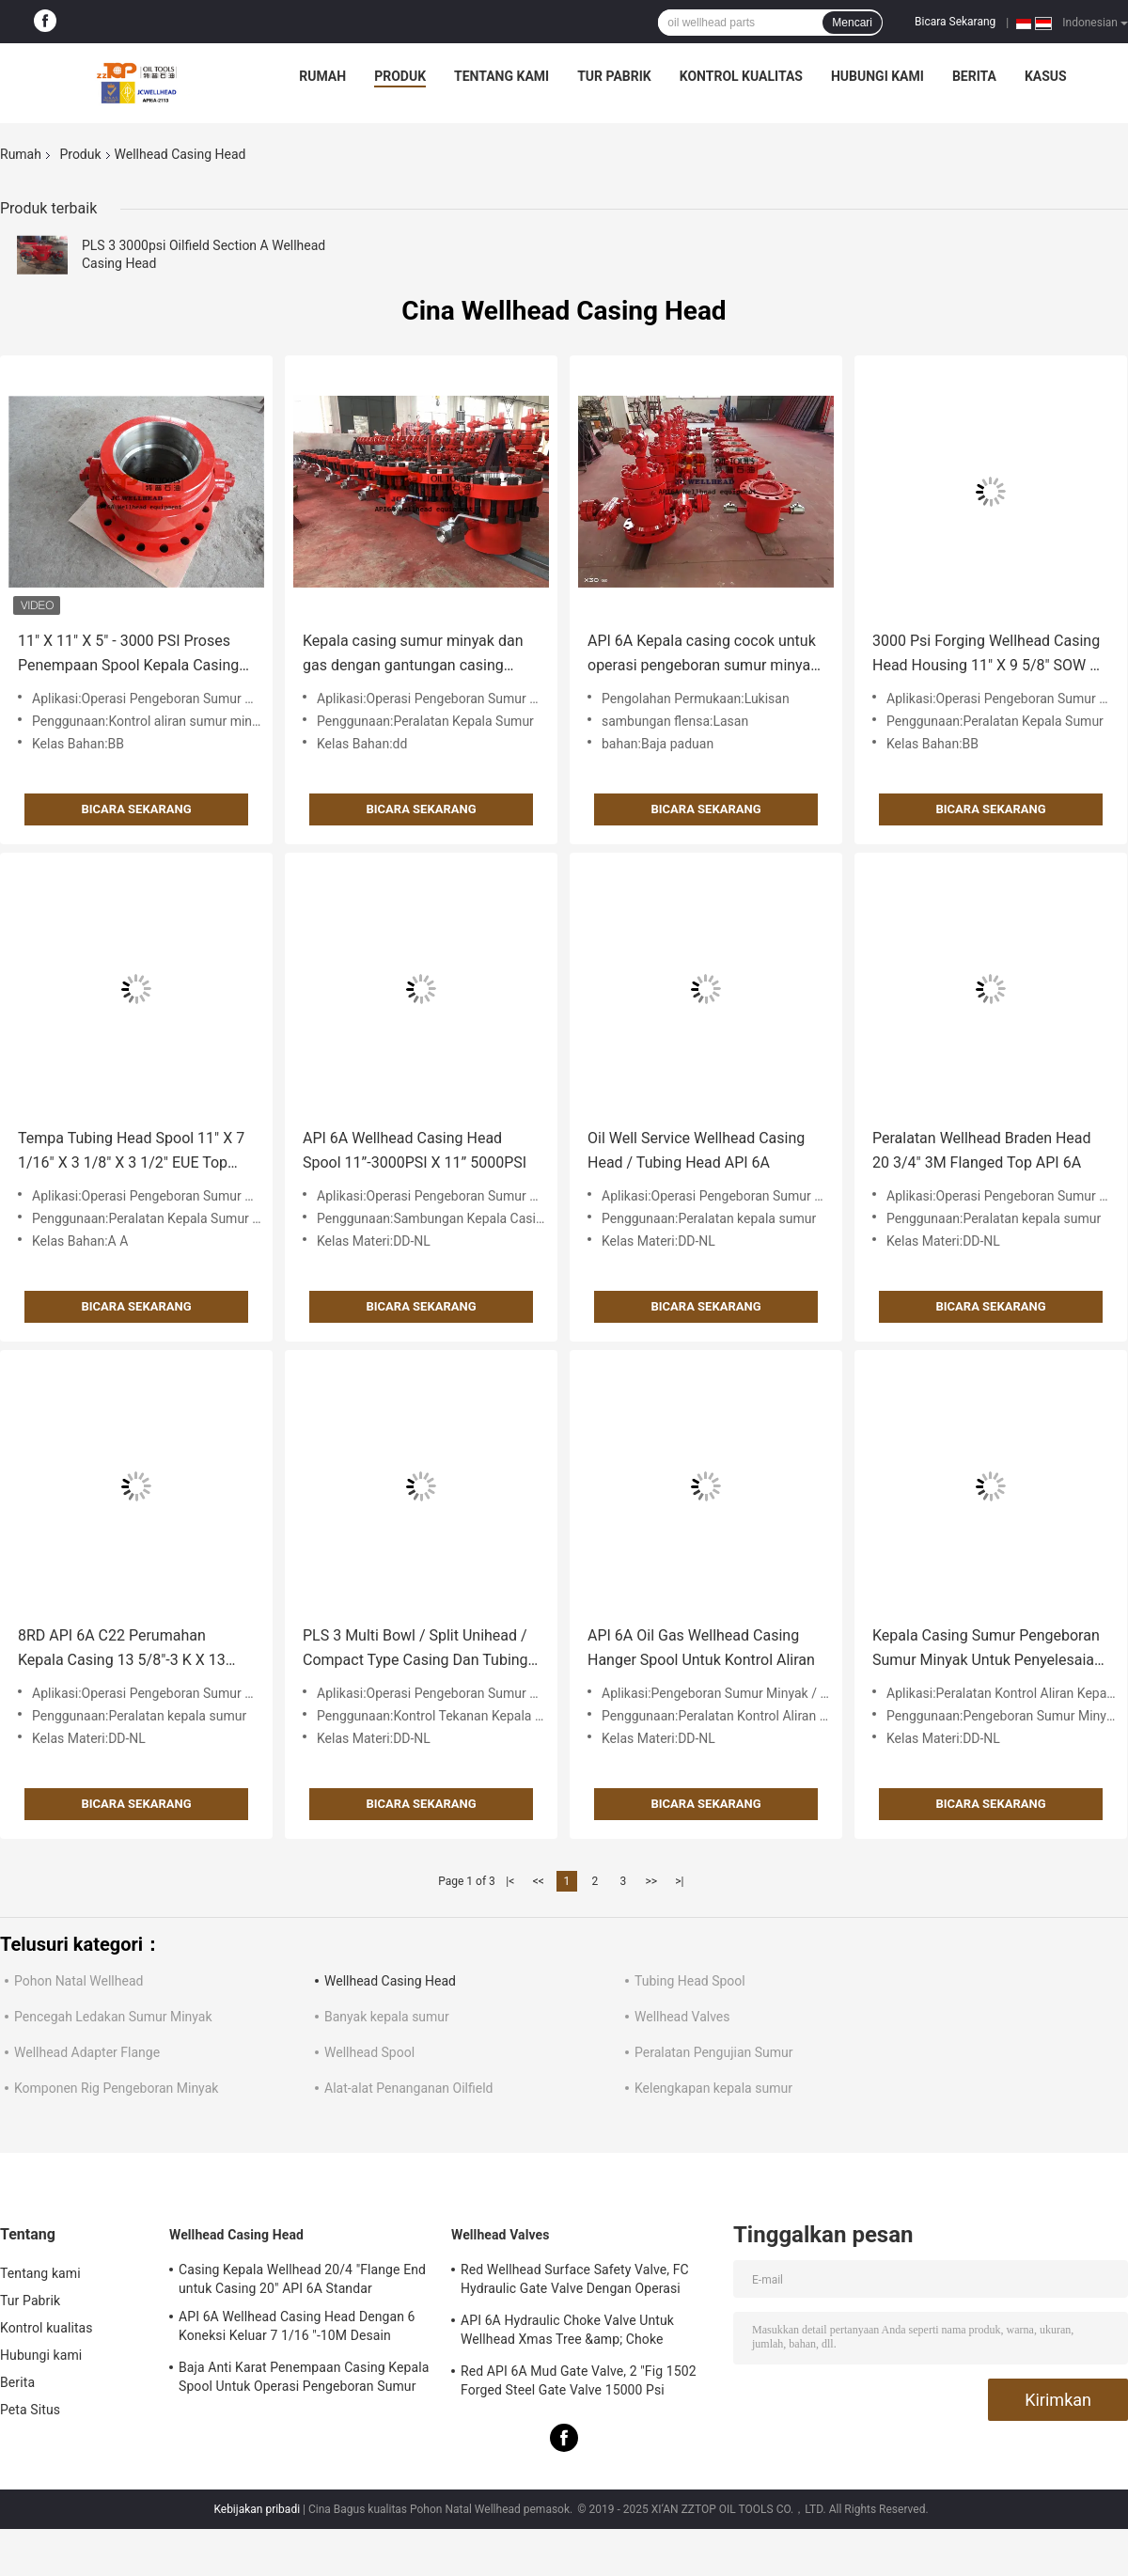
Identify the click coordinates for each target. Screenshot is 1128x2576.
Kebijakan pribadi (256, 2509)
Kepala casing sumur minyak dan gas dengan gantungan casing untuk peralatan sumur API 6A (413, 655)
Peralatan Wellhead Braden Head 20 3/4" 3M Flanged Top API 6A (981, 1150)
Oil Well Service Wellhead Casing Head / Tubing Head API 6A (696, 1150)
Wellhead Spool (369, 2052)
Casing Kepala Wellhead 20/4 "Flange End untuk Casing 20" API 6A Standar (302, 2279)
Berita (974, 76)
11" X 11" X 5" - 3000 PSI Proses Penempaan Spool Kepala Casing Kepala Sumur (128, 655)
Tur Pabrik (614, 76)
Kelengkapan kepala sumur (713, 2088)
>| (679, 1881)
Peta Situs (30, 2409)
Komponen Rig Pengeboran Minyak (116, 2088)
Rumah (322, 76)
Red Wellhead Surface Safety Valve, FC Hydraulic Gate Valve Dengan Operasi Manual (575, 2281)
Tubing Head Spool (689, 1980)
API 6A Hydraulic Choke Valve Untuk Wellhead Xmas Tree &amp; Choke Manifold (567, 2332)
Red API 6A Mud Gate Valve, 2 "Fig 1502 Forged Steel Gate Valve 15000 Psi (579, 2380)
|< (510, 1881)
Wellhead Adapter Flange (87, 2052)
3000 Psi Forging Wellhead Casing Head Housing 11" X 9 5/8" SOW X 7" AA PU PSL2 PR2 (986, 655)
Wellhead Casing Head (390, 1980)
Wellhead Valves (682, 2016)
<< (538, 1881)
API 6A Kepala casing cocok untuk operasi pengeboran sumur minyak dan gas (703, 655)
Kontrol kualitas (741, 76)
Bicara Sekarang (955, 21)
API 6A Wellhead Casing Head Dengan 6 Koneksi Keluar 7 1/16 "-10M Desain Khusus (297, 2328)
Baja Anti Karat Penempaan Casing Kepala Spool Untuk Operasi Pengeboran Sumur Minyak (304, 2379)
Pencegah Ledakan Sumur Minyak (113, 2016)
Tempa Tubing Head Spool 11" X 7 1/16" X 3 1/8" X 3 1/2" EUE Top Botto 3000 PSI (131, 1152)
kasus (1046, 76)
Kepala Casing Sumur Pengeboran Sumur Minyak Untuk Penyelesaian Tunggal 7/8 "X (987, 1649)
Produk (400, 76)
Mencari (852, 22)
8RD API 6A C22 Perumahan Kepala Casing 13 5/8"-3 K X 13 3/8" (122, 1649)
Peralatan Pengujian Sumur (713, 2052)
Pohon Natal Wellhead (78, 1980)
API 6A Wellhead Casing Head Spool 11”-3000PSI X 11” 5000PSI (414, 1150)
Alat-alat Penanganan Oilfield (408, 2088)
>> (651, 1881)
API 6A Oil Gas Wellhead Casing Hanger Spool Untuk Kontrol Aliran (701, 1647)
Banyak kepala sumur (386, 2016)
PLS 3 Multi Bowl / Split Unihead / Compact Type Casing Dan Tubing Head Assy (415, 1649)
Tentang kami (501, 76)
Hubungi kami (877, 76)
